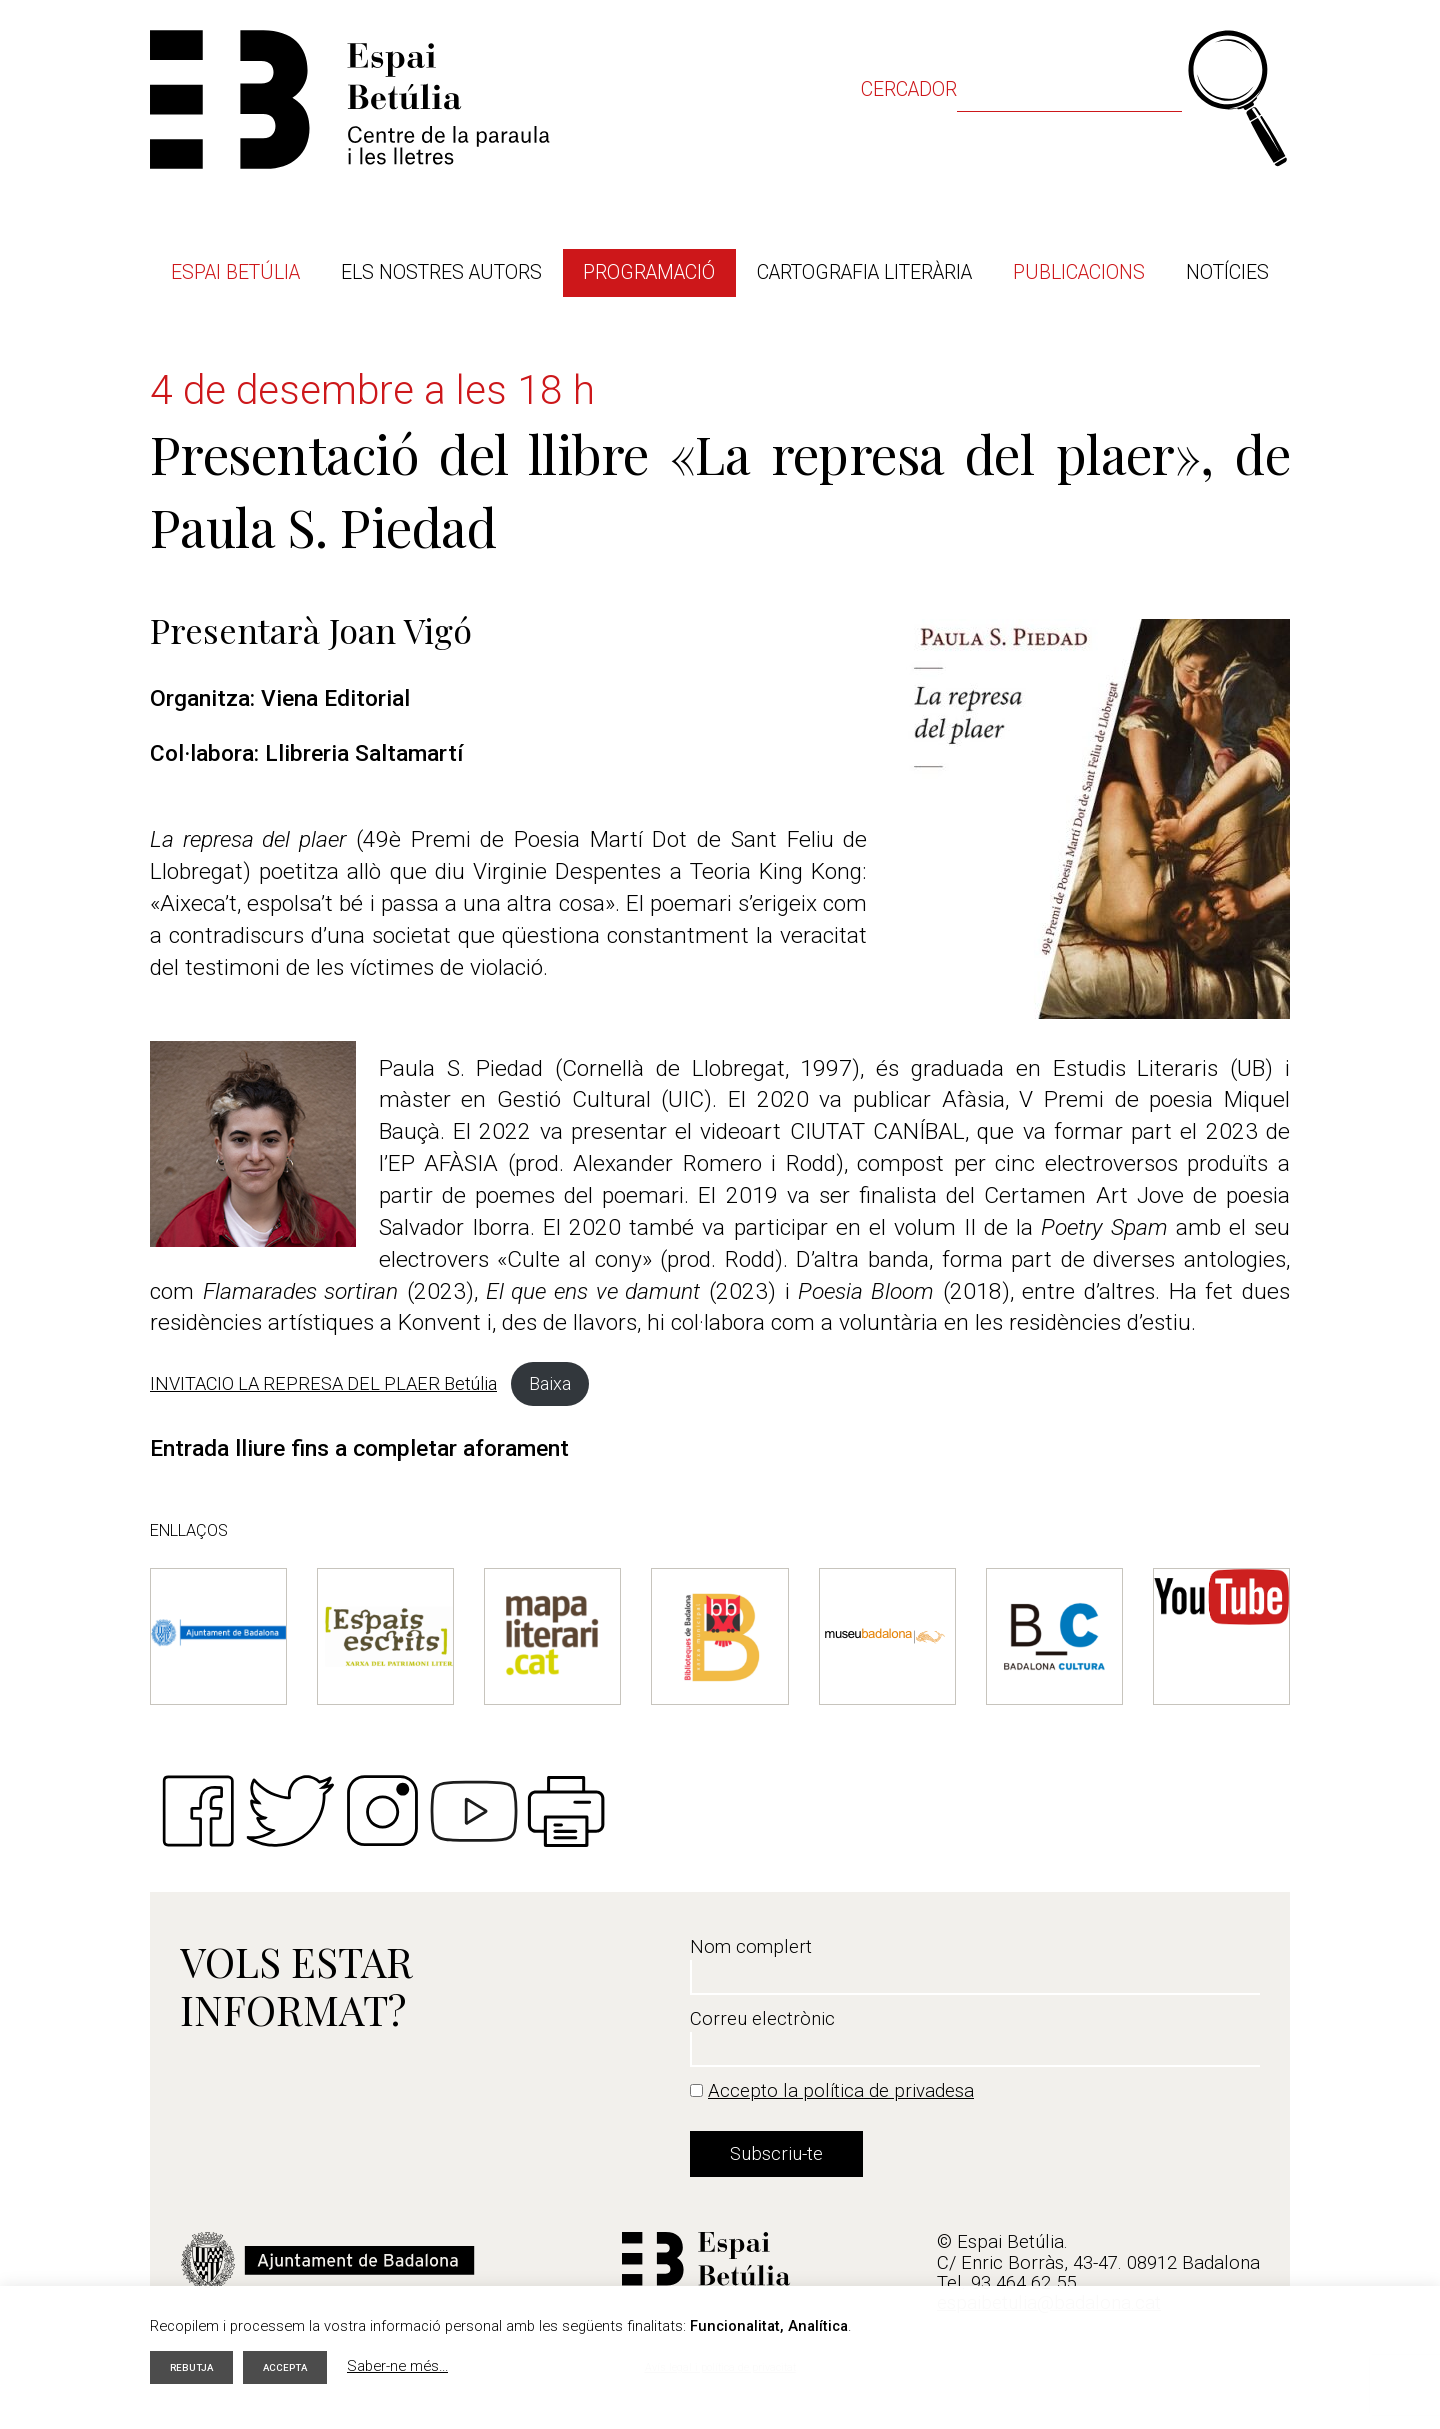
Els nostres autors (441, 272)
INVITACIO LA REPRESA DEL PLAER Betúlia (323, 1383)
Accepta (293, 2365)
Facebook (198, 1811)
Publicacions (1079, 272)
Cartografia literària (864, 272)
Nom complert (751, 1947)
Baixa (550, 1383)
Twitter (290, 1811)
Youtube (474, 1811)
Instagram (382, 1811)
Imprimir (566, 1811)
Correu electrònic (762, 2019)
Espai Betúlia (235, 272)
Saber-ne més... (408, 2364)
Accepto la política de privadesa (841, 2091)
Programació (649, 272)
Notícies (1227, 272)
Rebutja (194, 2365)
